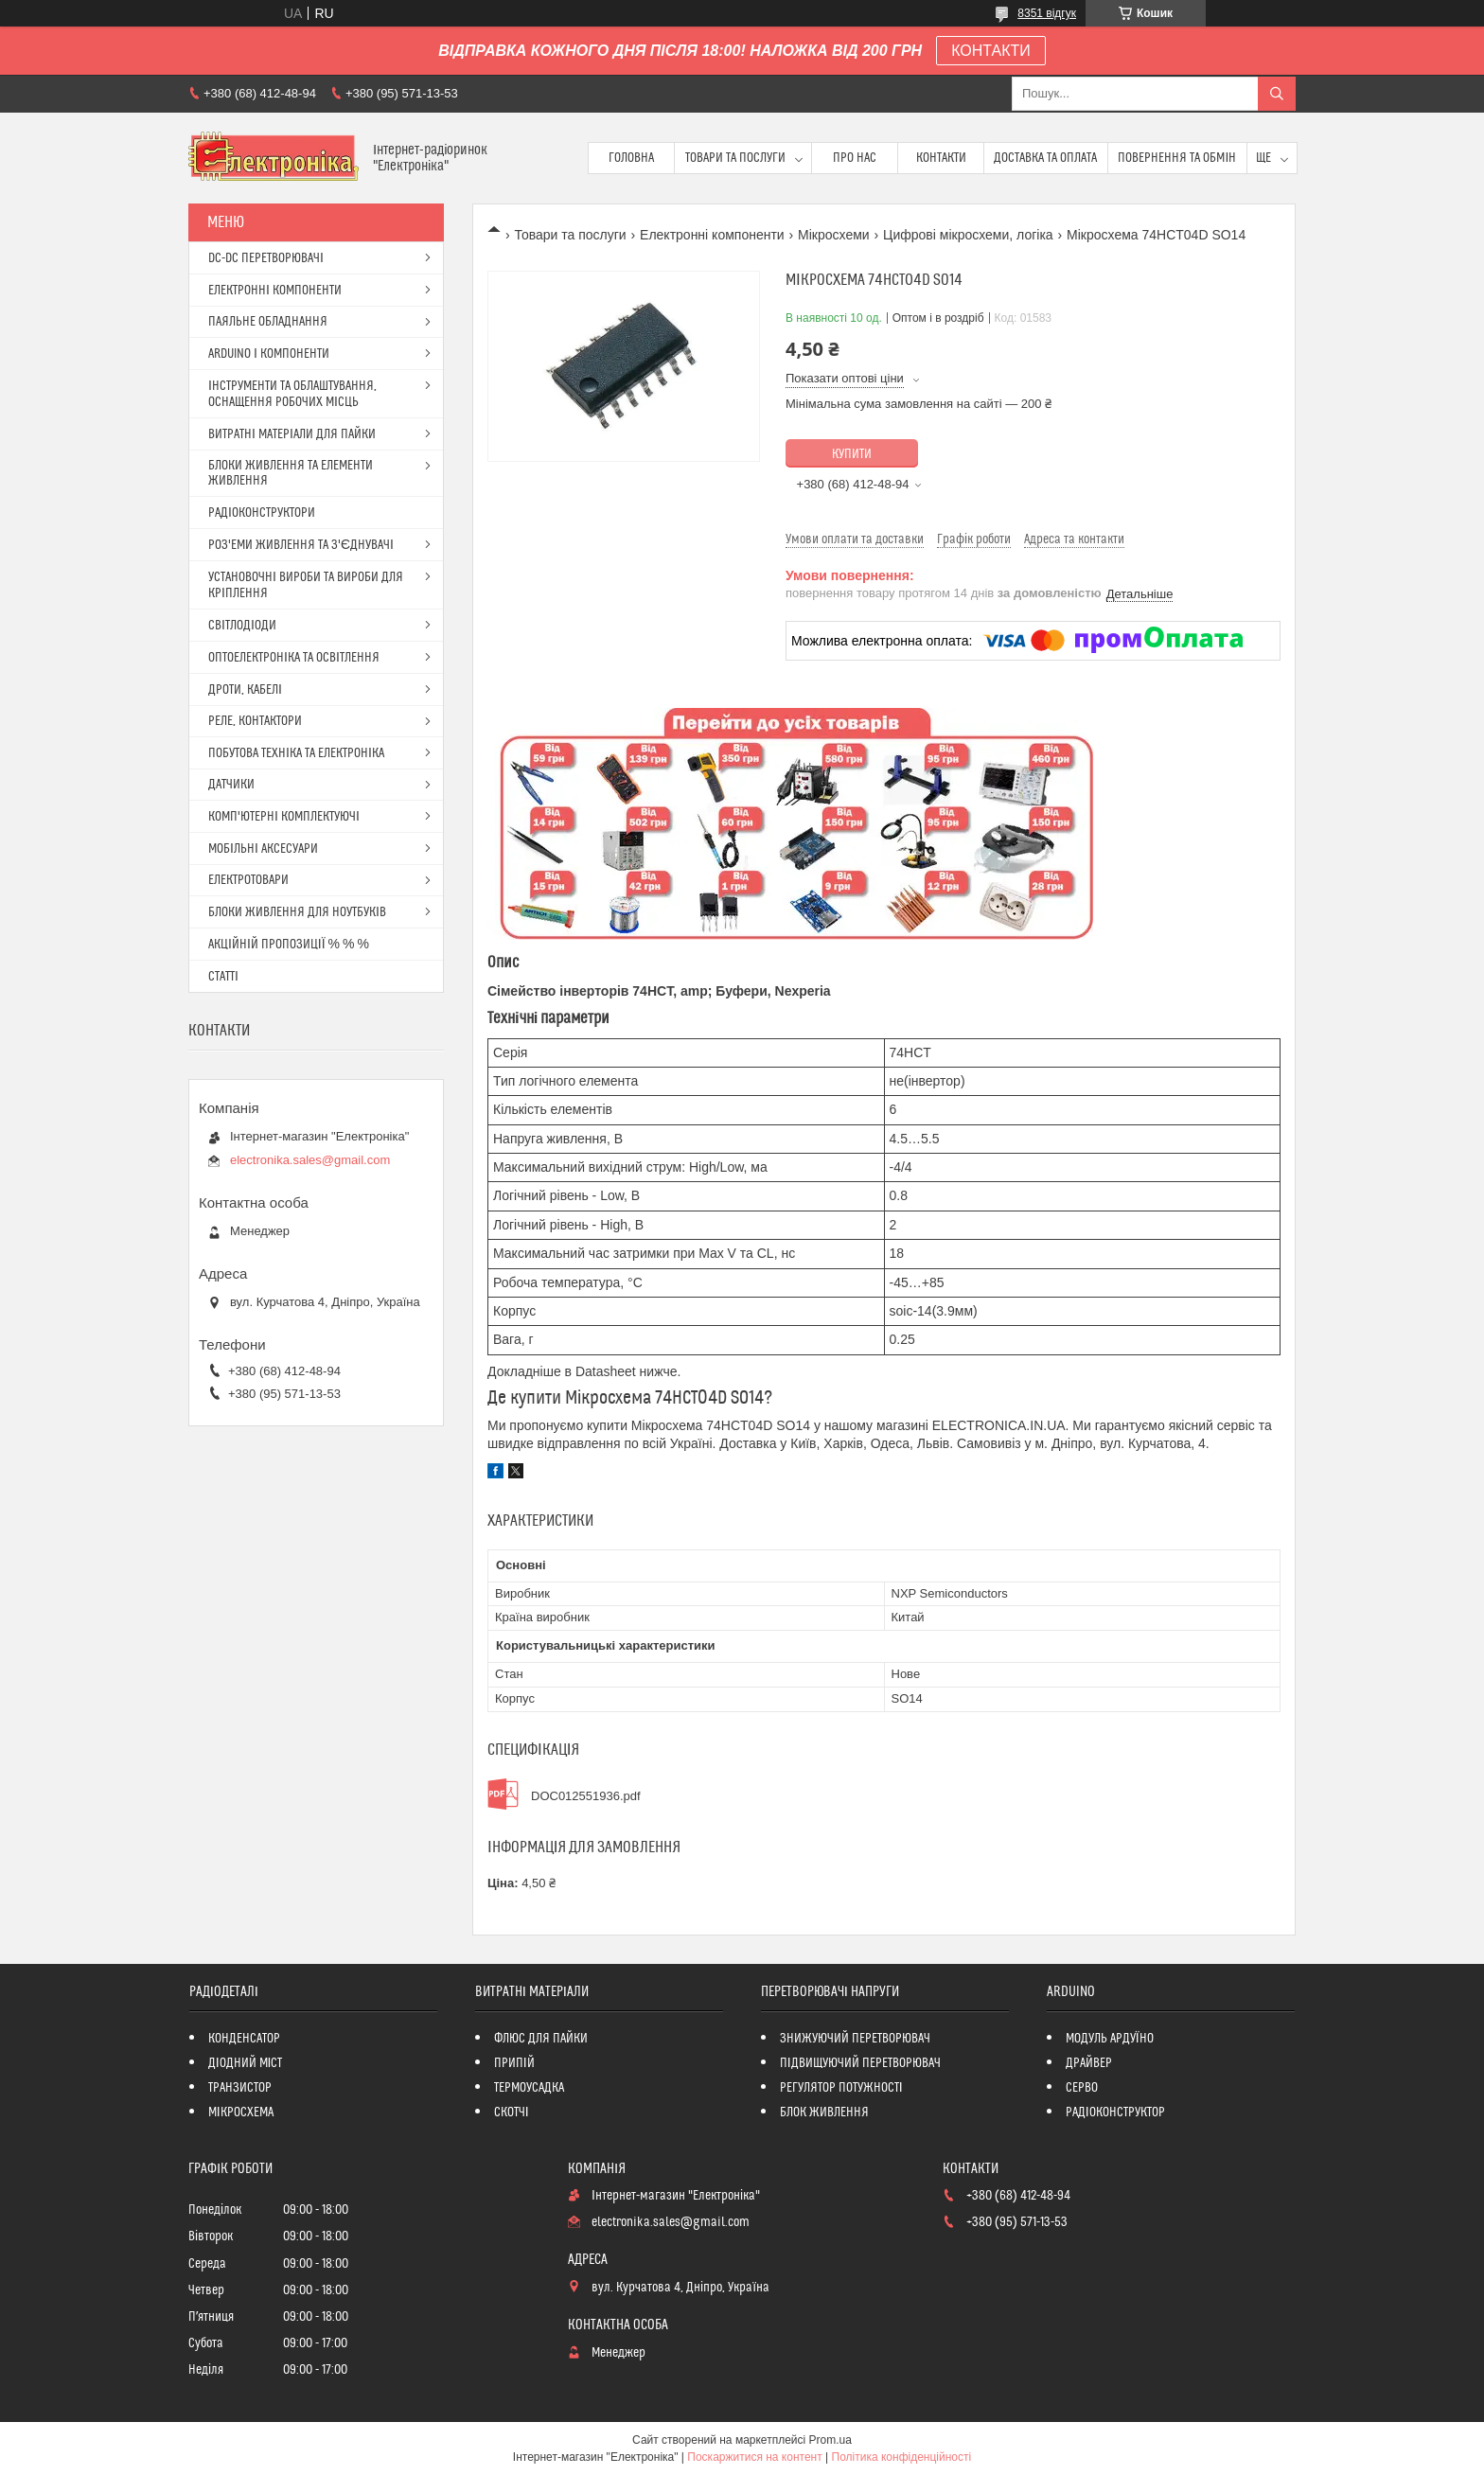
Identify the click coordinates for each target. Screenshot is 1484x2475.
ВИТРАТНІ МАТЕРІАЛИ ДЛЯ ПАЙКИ (292, 434)
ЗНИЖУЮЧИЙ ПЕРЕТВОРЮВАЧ (855, 2038)
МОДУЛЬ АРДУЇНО (1110, 2038)
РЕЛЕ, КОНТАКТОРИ (255, 721)
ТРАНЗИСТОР (240, 2087)
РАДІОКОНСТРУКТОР (1115, 2112)
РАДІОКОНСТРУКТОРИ (261, 513)
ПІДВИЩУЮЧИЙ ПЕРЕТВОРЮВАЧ (860, 2063)
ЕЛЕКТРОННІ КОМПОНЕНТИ (275, 290)
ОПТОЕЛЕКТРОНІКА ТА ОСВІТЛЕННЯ (294, 657)
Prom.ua (830, 2440)
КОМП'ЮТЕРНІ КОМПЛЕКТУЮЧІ (284, 816)
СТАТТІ (223, 976)
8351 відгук (1046, 13)
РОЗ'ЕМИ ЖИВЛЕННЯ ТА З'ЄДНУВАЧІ (301, 545)
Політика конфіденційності (902, 2457)
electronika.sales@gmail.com (310, 1160)
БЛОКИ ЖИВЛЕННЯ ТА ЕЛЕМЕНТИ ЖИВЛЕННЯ (290, 473)
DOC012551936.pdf (586, 1796)
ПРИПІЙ (514, 2063)
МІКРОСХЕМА (241, 2112)
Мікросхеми (834, 234)
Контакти (941, 158)
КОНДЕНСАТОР (244, 2038)
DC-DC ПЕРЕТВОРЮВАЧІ (266, 258)
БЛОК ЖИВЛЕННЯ (824, 2112)
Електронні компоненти (712, 234)
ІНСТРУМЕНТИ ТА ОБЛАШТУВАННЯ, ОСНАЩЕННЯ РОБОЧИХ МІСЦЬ (292, 394)
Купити (852, 454)
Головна (631, 158)
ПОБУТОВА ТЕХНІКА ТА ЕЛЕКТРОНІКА (296, 753)
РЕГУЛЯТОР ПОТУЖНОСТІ (841, 2087)
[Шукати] (1277, 94)
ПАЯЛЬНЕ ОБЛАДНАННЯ (267, 321)
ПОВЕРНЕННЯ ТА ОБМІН (1177, 158)
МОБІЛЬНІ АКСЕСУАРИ (263, 849)
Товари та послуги (735, 158)
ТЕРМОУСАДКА (529, 2087)
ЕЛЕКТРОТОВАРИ (248, 880)
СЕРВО (1082, 2087)
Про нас (854, 158)
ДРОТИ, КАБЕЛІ (245, 690)
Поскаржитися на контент (754, 2457)
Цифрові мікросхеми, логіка (968, 234)
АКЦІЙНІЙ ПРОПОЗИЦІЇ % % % (288, 944)
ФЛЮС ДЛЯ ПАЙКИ (541, 2038)
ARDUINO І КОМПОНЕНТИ (268, 354)
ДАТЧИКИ (231, 784)
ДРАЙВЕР (1089, 2063)
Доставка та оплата (1045, 158)
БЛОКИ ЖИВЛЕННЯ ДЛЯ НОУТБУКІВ (297, 912)
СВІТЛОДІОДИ (242, 625)
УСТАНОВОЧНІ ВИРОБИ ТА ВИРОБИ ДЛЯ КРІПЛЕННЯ (305, 585)
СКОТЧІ (511, 2112)
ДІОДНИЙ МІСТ (245, 2063)
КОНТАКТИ (991, 51)
